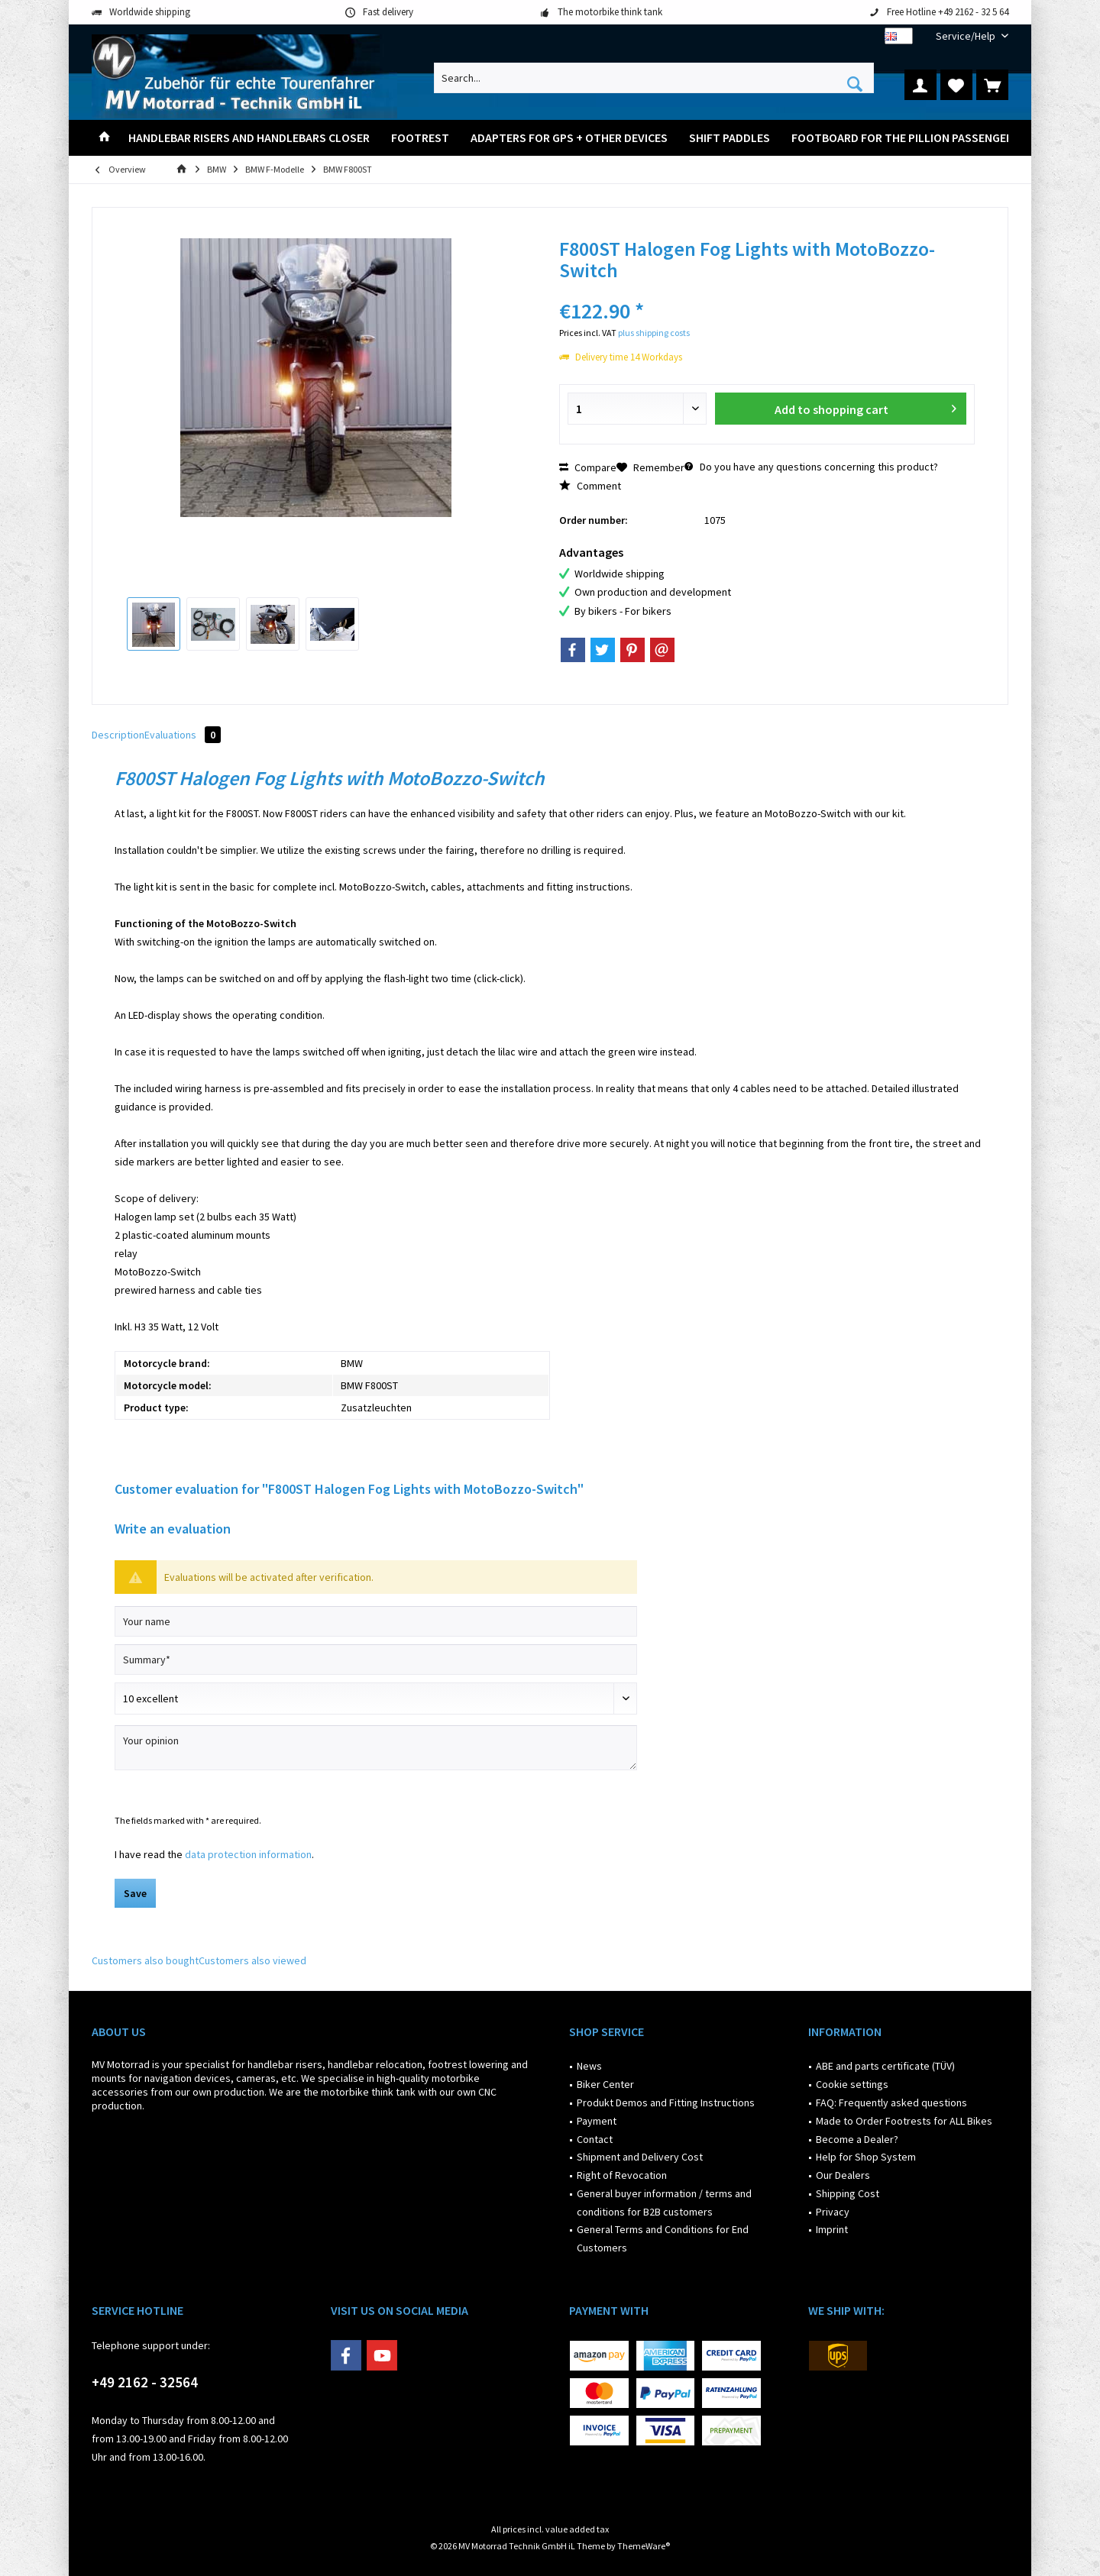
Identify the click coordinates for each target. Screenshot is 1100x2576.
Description (118, 735)
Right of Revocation (622, 2175)
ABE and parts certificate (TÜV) (885, 2066)
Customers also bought (145, 1960)
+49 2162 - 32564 (145, 2382)
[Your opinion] (376, 1747)
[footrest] (420, 138)
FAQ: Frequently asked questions (891, 2102)
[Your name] (376, 1621)
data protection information (248, 1854)
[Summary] (376, 1659)
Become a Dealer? (857, 2139)
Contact (595, 2139)
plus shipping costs (654, 332)
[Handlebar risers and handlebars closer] (249, 138)
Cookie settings (852, 2084)
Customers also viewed (252, 1960)
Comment (590, 486)
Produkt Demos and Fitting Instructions (666, 2102)
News (589, 2066)
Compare (587, 467)
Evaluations (182, 735)
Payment (596, 2121)
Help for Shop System (866, 2157)
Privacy (832, 2212)
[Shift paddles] (729, 138)
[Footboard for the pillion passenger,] (904, 138)
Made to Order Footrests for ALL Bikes (904, 2121)
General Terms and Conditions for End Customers (663, 2238)
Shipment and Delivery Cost (640, 2157)
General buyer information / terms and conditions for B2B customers (664, 2203)
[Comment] (376, 1698)
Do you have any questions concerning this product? (811, 467)
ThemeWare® (643, 2546)
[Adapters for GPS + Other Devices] (569, 138)
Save (135, 1893)
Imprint (832, 2229)
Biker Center (605, 2084)
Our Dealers (843, 2175)
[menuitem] (966, 36)
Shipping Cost (847, 2193)
